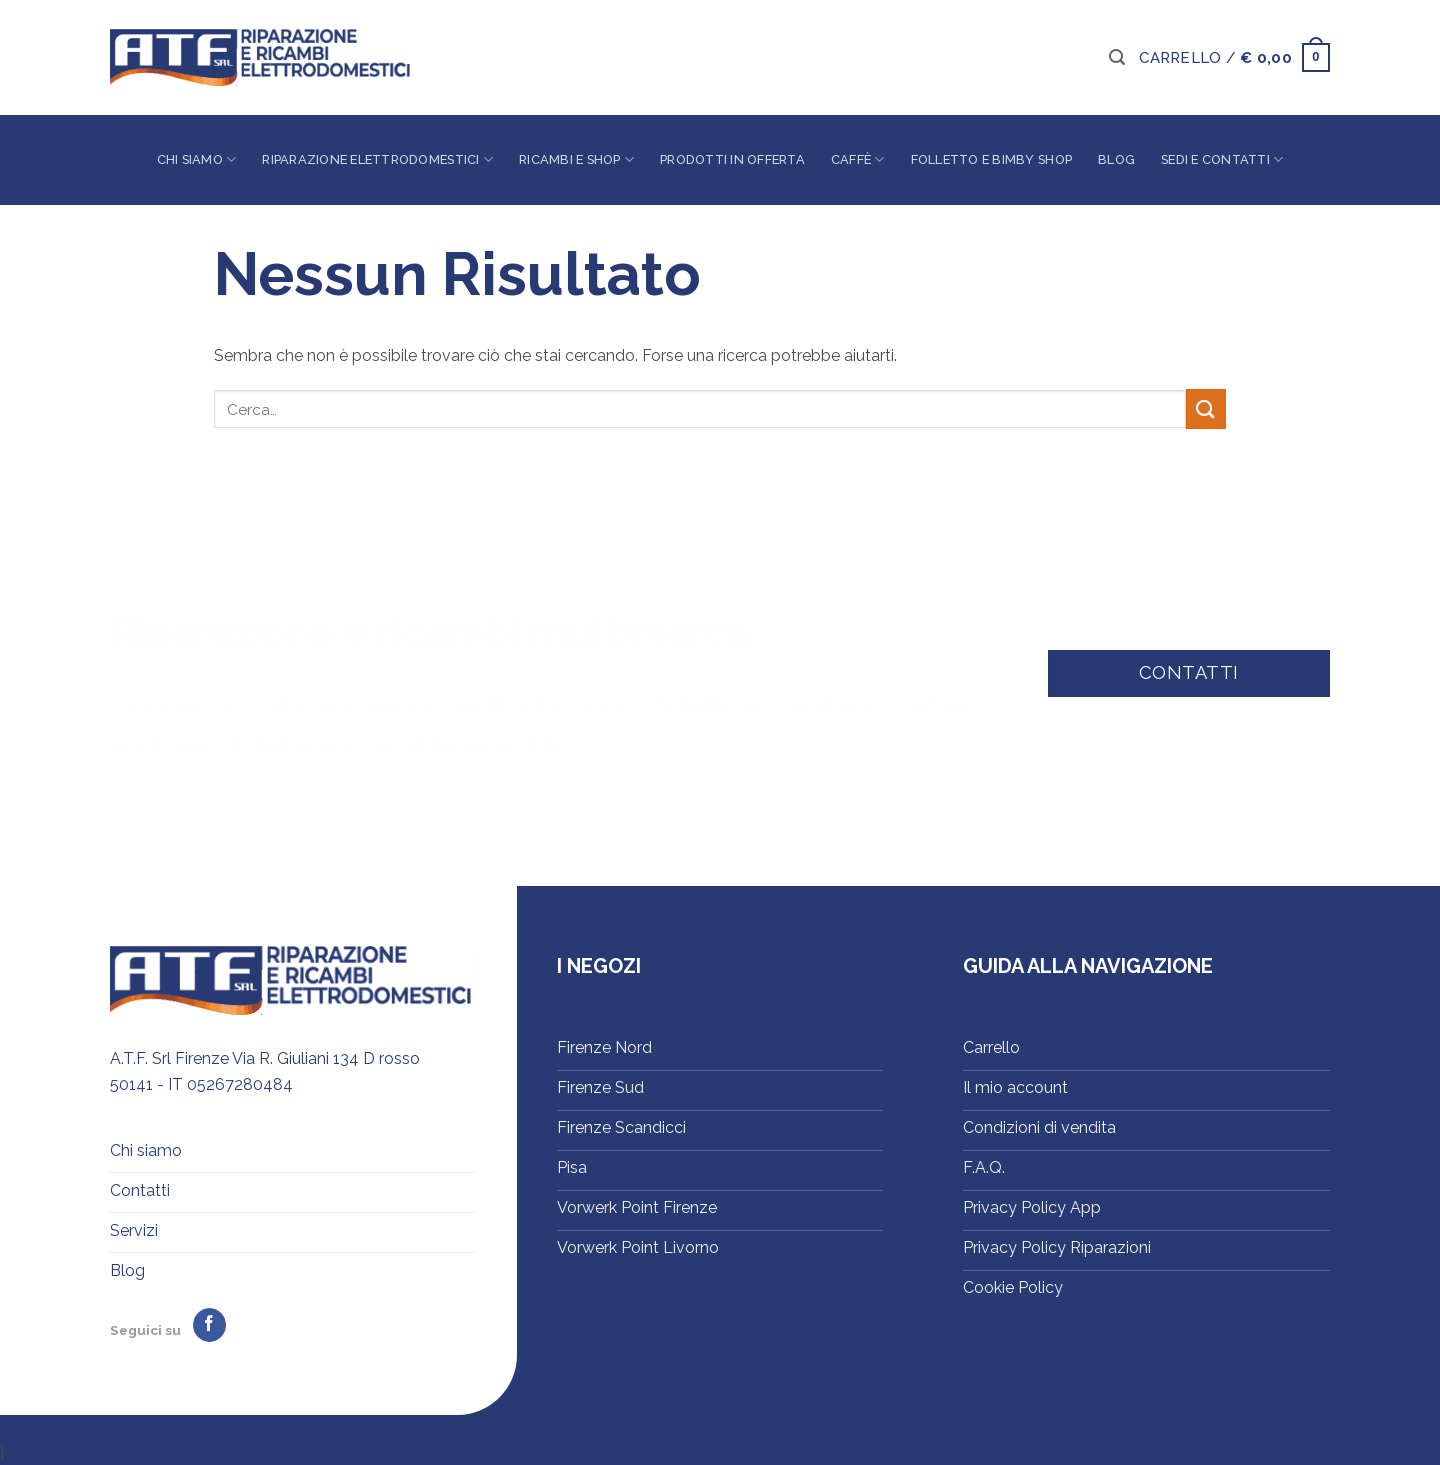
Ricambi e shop (576, 159)
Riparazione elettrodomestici (377, 159)
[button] (1117, 57)
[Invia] (1206, 408)
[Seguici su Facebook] (209, 1325)
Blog (1116, 159)
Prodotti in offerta (732, 159)
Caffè (858, 159)
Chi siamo (197, 159)
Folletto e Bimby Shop (991, 159)
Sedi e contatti (1222, 159)
